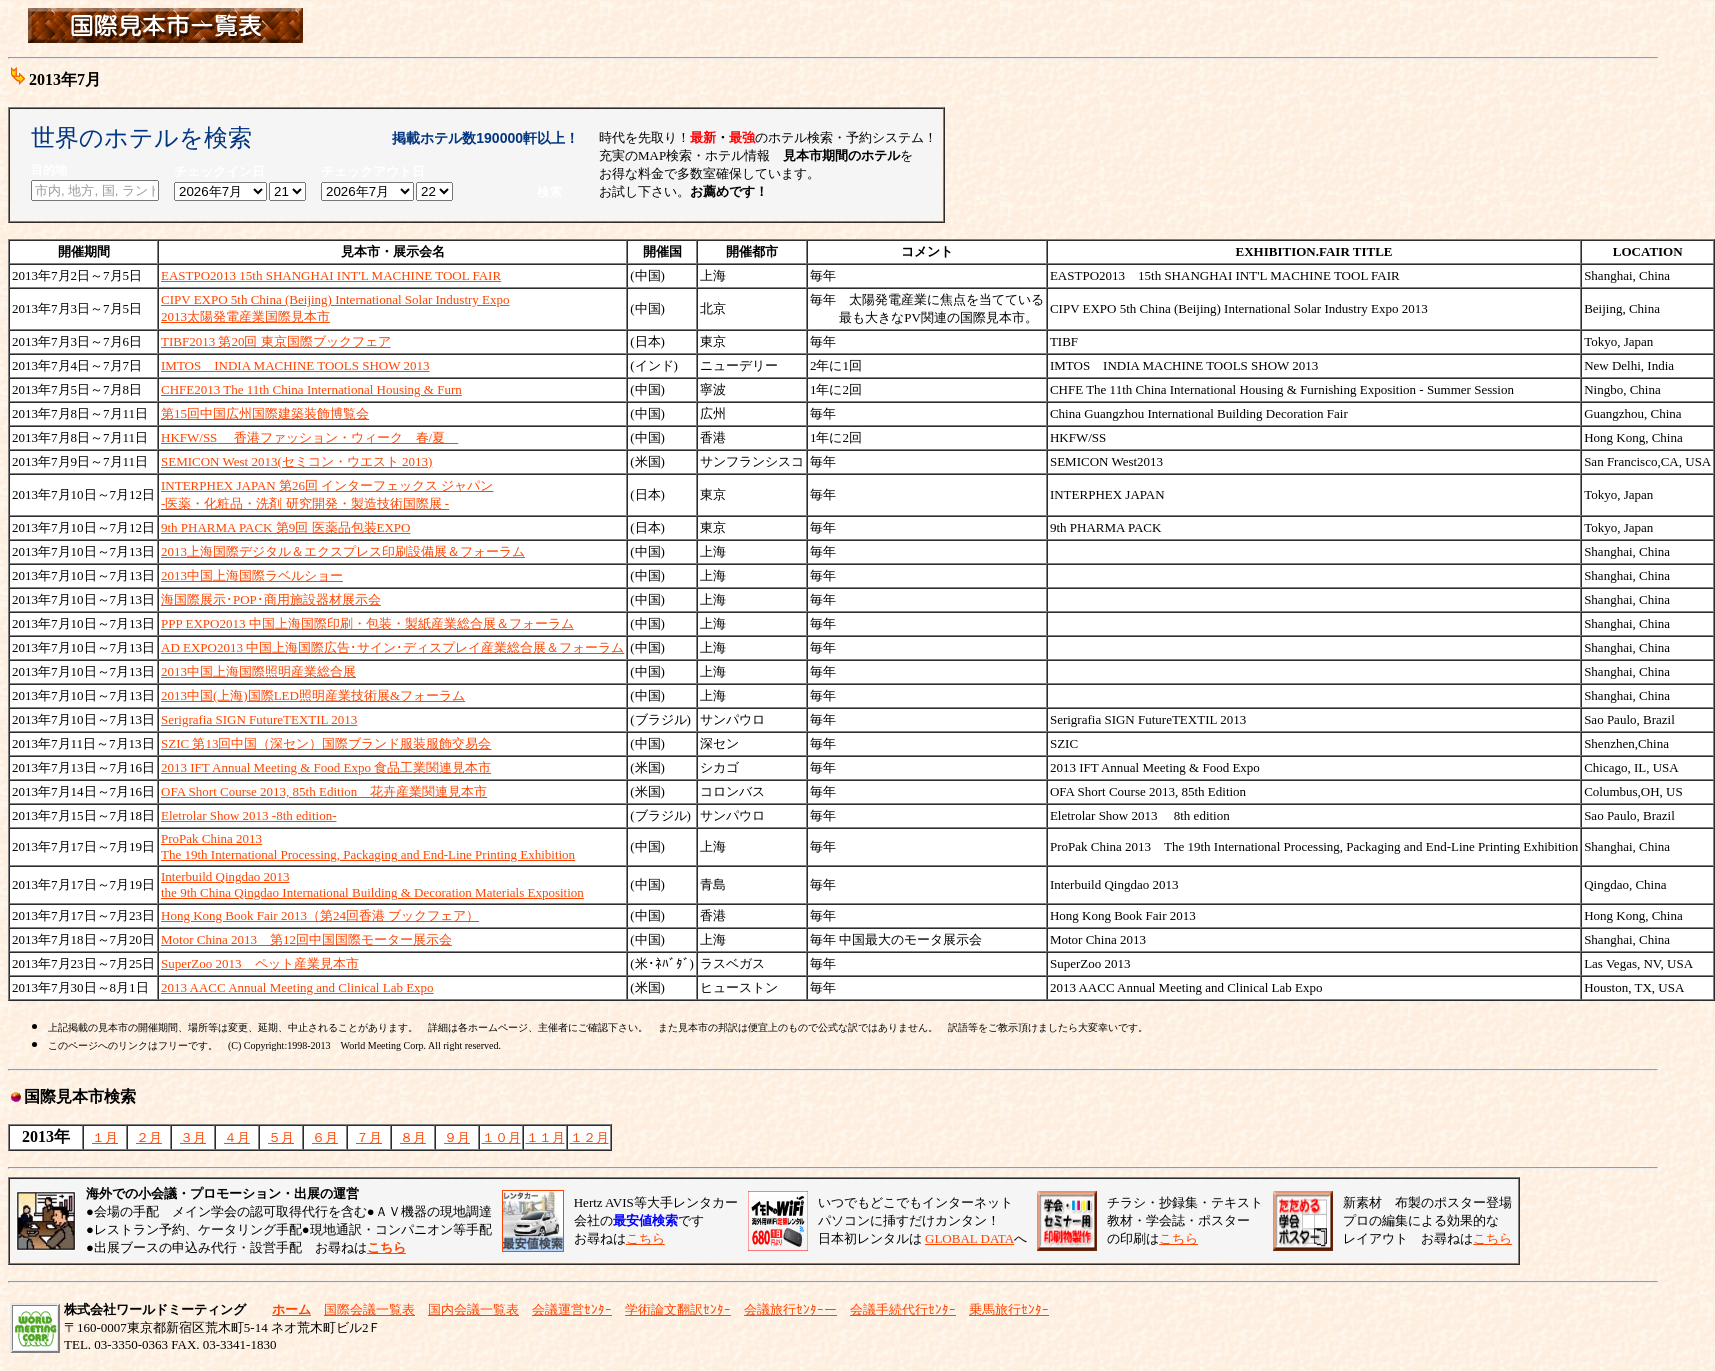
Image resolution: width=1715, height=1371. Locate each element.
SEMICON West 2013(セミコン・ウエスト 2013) (296, 461)
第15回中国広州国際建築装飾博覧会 (265, 413)
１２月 (589, 1137)
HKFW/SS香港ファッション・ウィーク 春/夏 (309, 437)
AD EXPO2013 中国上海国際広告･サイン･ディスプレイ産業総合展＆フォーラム (392, 647)
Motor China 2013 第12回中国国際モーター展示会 (306, 939)
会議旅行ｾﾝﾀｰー (790, 1309)
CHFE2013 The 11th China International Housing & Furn (311, 389)
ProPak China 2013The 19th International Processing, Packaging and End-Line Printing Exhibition (368, 846)
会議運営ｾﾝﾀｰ (572, 1309)
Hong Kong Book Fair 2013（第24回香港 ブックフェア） (320, 915)
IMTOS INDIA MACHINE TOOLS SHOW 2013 (295, 365)
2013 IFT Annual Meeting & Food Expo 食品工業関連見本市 (326, 767)
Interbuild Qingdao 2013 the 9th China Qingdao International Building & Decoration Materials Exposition (372, 884)
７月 (369, 1137)
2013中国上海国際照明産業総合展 (258, 671)
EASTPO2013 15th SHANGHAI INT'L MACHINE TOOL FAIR (331, 275)
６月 (325, 1137)
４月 (237, 1137)
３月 (193, 1137)
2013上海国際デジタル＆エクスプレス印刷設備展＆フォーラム (343, 551)
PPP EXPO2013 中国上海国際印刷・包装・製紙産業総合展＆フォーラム (367, 623)
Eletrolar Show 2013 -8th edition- (248, 815)
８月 (413, 1137)
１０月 (501, 1137)
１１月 (545, 1137)
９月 (457, 1137)
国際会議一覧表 (369, 1309)
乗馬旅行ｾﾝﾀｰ (1009, 1309)
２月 (149, 1137)
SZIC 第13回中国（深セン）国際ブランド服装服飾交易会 (326, 743)
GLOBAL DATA (969, 1238)
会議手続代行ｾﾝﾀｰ (903, 1309)
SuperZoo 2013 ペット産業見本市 (260, 963)
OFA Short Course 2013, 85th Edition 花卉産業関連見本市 (324, 791)
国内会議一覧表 (473, 1309)
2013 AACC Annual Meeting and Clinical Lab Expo (297, 987)
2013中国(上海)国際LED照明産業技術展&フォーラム (313, 695)
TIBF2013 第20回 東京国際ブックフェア (276, 341)
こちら (645, 1238)
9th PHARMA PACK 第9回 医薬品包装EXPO (285, 527)
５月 (281, 1137)
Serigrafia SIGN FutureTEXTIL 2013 (259, 719)
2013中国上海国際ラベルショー (252, 575)
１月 (105, 1137)
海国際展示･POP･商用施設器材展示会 (271, 599)
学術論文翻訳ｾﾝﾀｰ (678, 1309)
